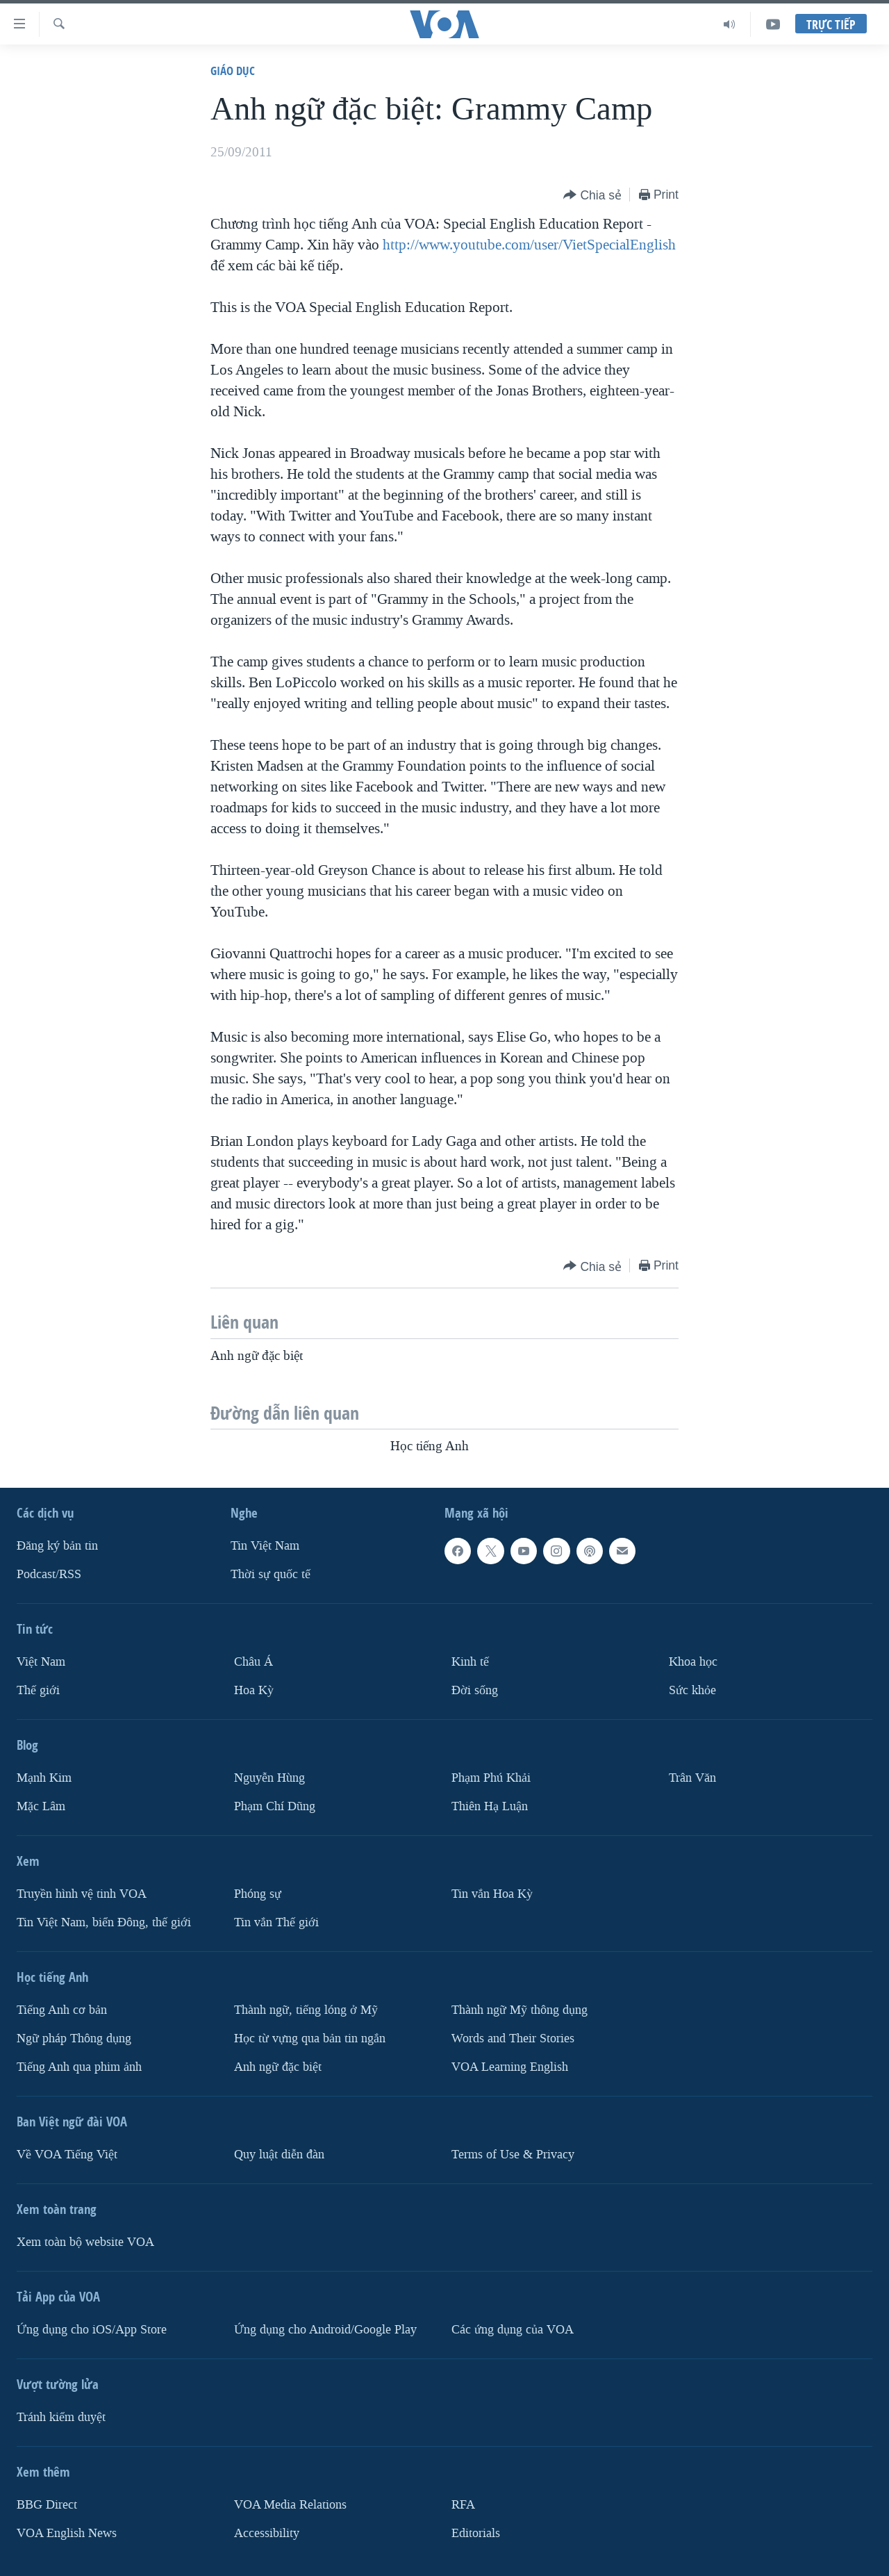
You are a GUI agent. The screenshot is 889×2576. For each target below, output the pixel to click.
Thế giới (38, 1690)
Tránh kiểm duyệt (61, 2417)
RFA (463, 2505)
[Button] (592, 196)
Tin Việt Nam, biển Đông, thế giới (104, 1922)
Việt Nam (41, 1662)
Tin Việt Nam (265, 1546)
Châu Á (253, 1662)
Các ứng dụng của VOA (512, 2330)
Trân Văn (692, 1778)
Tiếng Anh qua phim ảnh (79, 2067)
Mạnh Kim (44, 1778)
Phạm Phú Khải (491, 1778)
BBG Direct (47, 2505)
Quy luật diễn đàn (279, 2155)
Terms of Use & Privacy (512, 2155)
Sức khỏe (692, 1690)
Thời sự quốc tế (270, 1574)
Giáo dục (232, 71)
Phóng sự (257, 1894)
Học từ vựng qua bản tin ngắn (309, 2038)
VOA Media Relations (290, 2505)
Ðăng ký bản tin (57, 1546)
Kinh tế (470, 1662)
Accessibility (266, 2533)
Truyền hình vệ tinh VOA (82, 1894)
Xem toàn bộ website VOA (85, 2242)
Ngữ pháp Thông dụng (74, 2038)
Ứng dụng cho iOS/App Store (92, 2330)
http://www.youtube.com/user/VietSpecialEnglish (529, 244)
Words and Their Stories (512, 2038)
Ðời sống (474, 1690)
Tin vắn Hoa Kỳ (492, 1894)
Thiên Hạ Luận (489, 1806)
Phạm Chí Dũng (274, 1806)
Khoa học (693, 1662)
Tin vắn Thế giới (276, 1922)
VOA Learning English (509, 2067)
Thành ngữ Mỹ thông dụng (519, 2010)
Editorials (475, 2533)
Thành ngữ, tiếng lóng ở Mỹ (306, 2010)
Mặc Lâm (41, 1806)
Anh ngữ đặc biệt (278, 2067)
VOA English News (67, 2533)
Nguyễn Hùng (269, 1778)
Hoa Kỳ (254, 1690)
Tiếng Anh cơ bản (62, 2010)
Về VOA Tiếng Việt (67, 2155)
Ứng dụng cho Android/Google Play (325, 2330)
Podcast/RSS (49, 1574)
